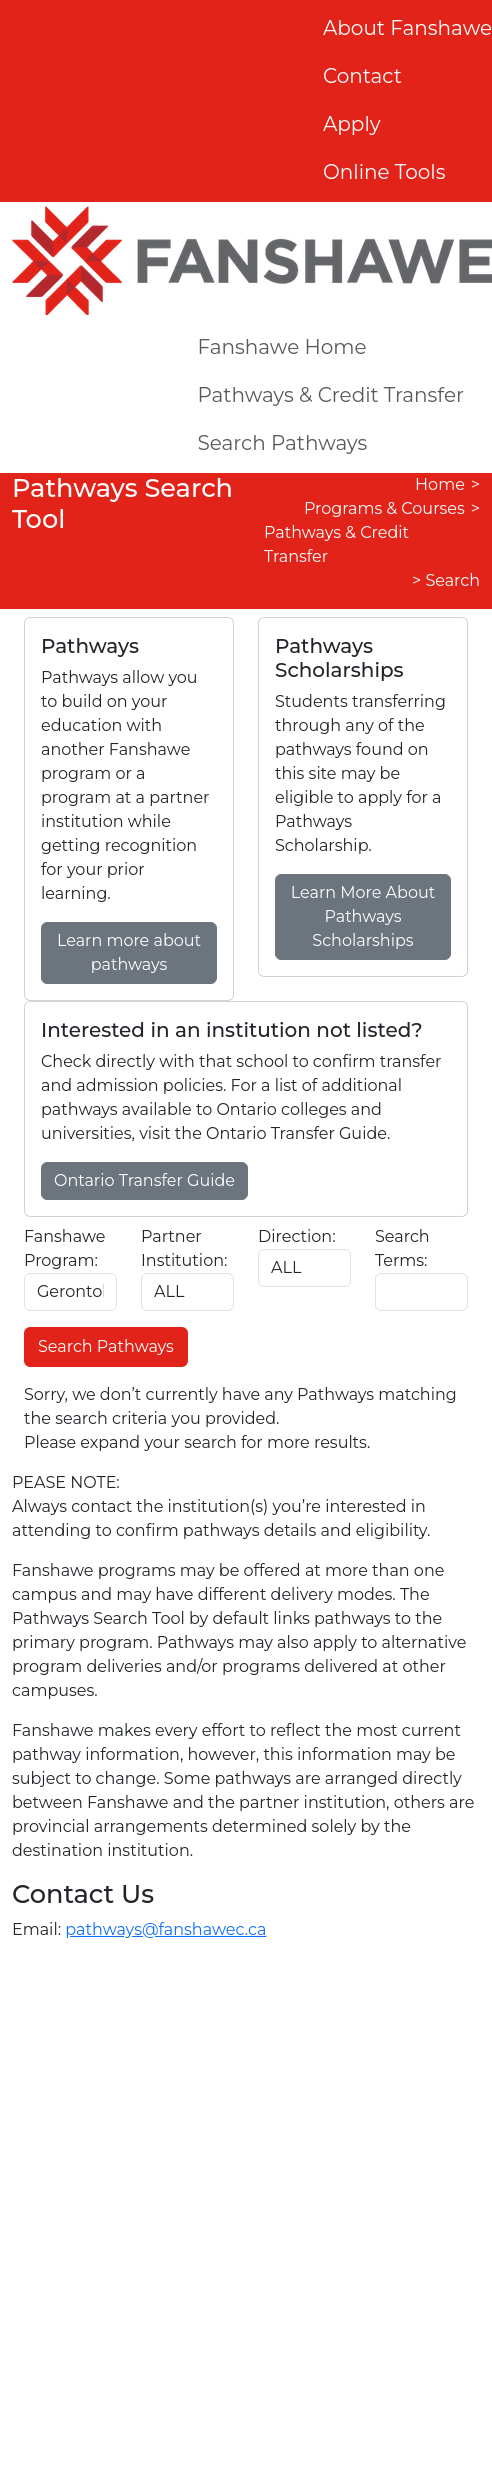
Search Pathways (282, 443)
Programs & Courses (384, 508)
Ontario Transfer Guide (144, 1180)
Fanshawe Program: (64, 1248)
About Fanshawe (407, 28)
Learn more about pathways (129, 952)
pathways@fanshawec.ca (165, 1929)
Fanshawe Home (281, 347)
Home (440, 484)
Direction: (297, 1236)
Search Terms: (402, 1248)
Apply (352, 124)
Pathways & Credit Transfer (330, 395)
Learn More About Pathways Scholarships (363, 916)
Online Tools (384, 172)
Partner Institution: (184, 1248)
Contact (362, 76)
